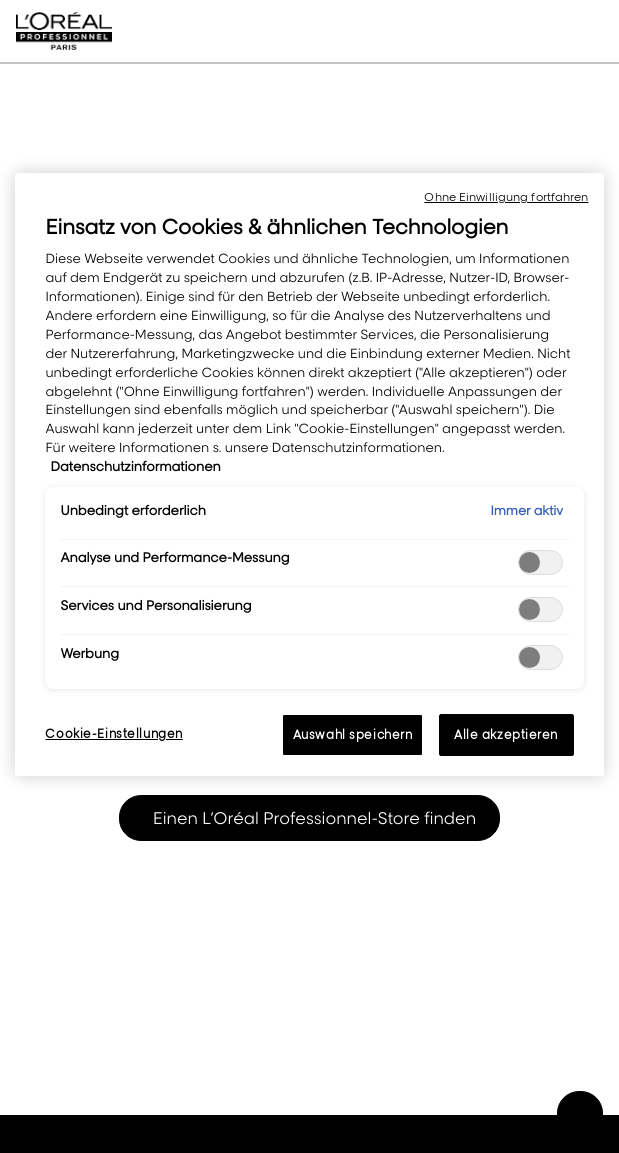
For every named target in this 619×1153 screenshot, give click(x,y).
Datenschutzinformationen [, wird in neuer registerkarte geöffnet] (135, 467)
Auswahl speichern (353, 734)
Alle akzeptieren (506, 734)
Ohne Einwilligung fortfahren (506, 197)
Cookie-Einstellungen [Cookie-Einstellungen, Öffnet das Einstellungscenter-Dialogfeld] (113, 733)
